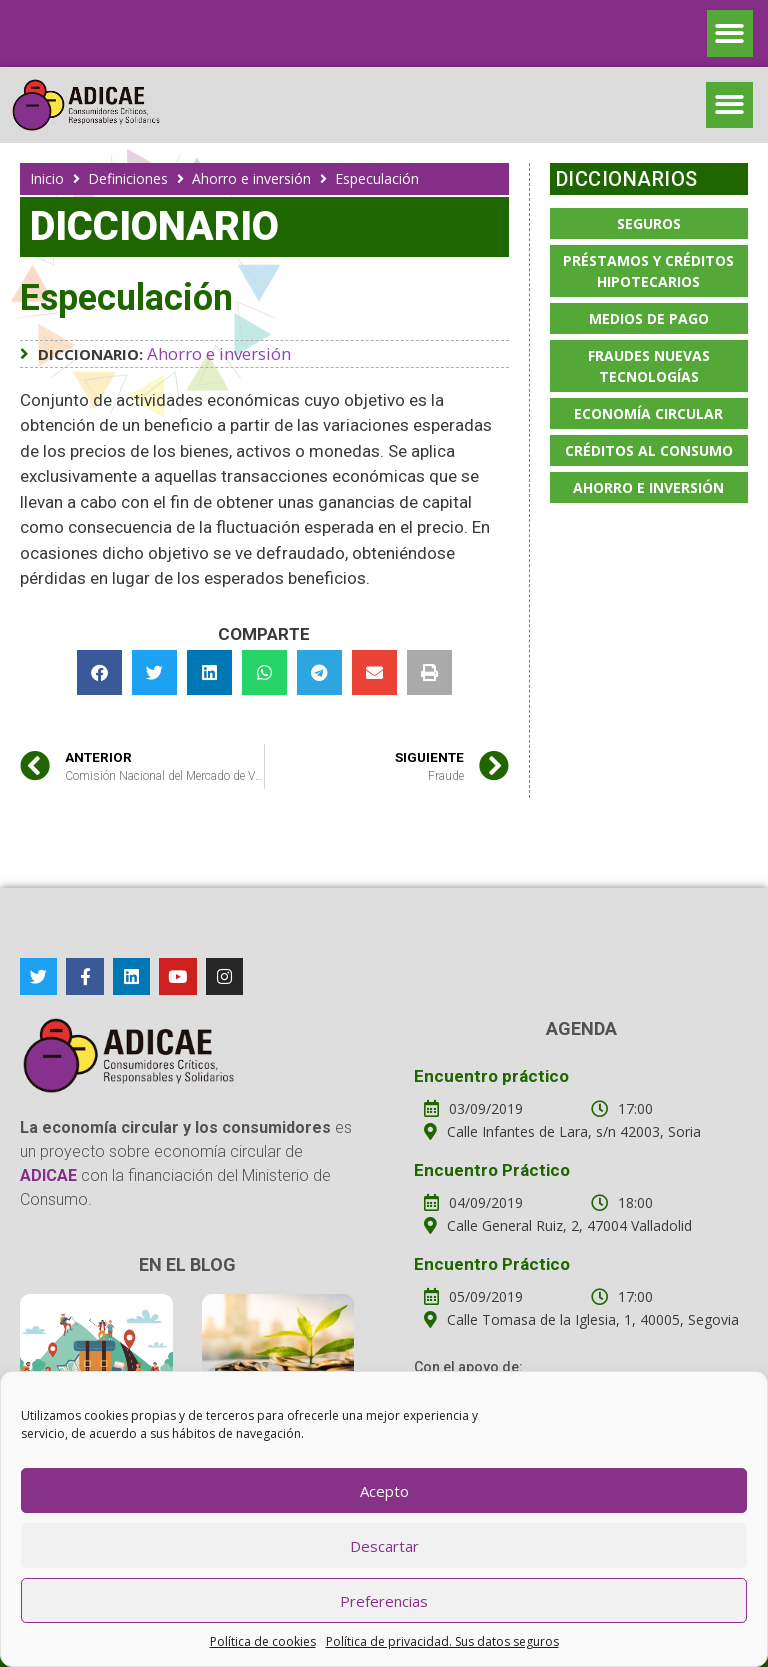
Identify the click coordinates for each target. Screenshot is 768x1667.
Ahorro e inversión (251, 178)
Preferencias (384, 1601)
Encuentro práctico (491, 1076)
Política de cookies (263, 1641)
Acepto (384, 1491)
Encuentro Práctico (492, 1170)
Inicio (47, 178)
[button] (730, 33)
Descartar (384, 1546)
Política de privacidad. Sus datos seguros (442, 1641)
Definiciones (128, 178)
